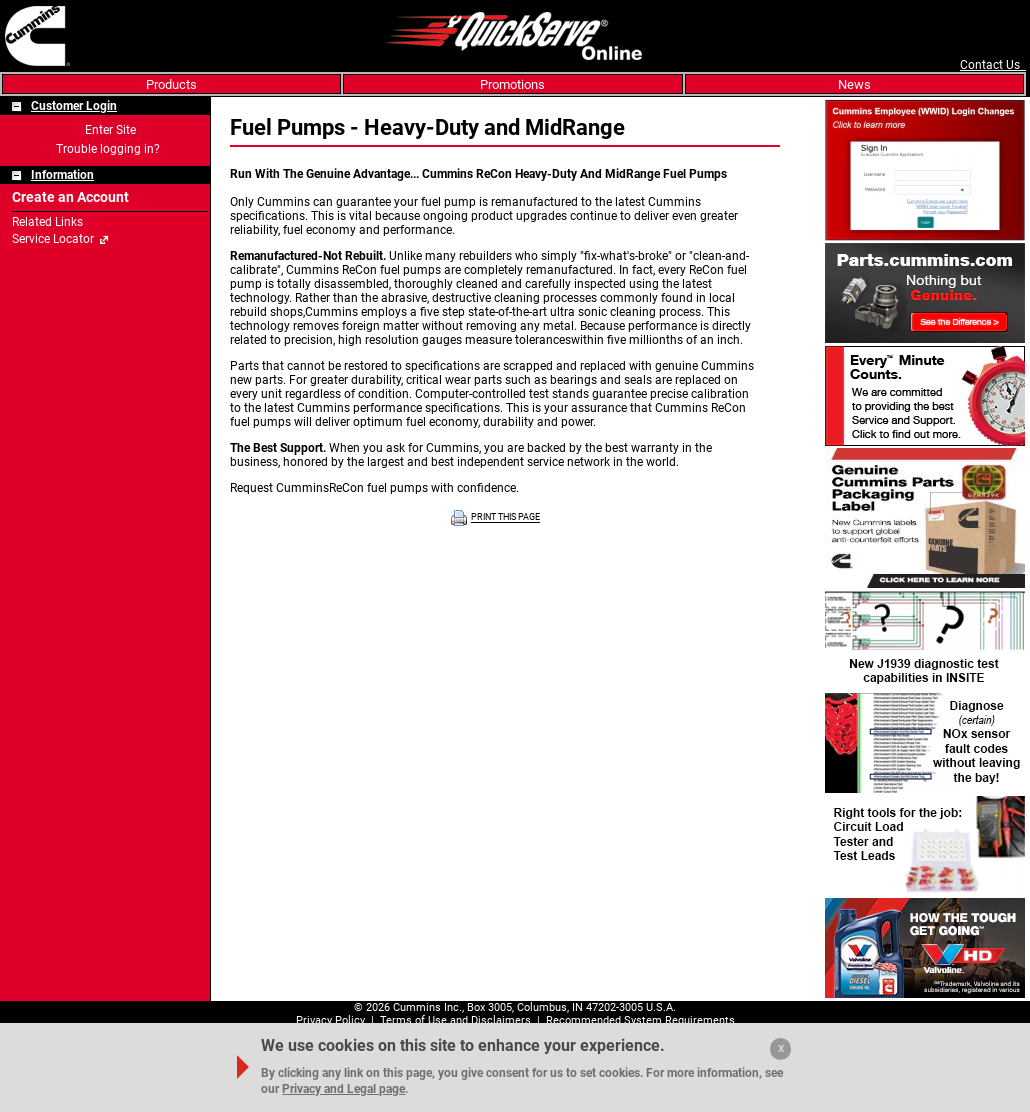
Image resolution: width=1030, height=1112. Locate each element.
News (854, 84)
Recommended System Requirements (640, 1020)
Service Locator (53, 239)
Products (171, 84)
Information (62, 175)
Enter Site (110, 130)
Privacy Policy (330, 1020)
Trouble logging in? (108, 149)
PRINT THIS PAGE (505, 518)
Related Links (47, 222)
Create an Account (70, 197)
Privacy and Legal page (343, 1089)
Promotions (512, 84)
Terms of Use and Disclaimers (455, 1020)
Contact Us (993, 65)
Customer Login (74, 106)
